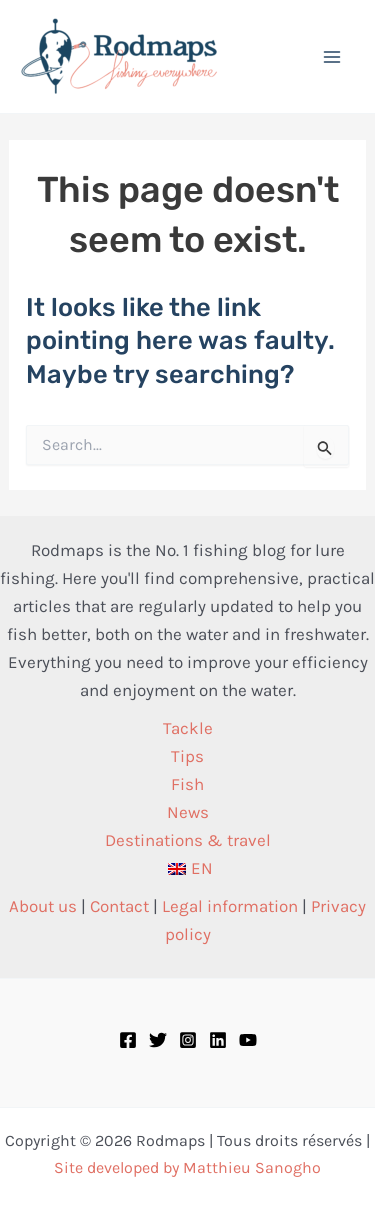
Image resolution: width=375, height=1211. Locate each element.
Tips (187, 756)
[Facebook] (128, 1040)
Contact (119, 906)
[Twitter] (158, 1040)
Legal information (230, 906)
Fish (187, 784)
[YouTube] (248, 1040)
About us (43, 906)
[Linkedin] (218, 1040)
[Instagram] (188, 1040)
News (188, 812)
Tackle (188, 728)
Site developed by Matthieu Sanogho (187, 1167)
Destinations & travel (188, 840)
